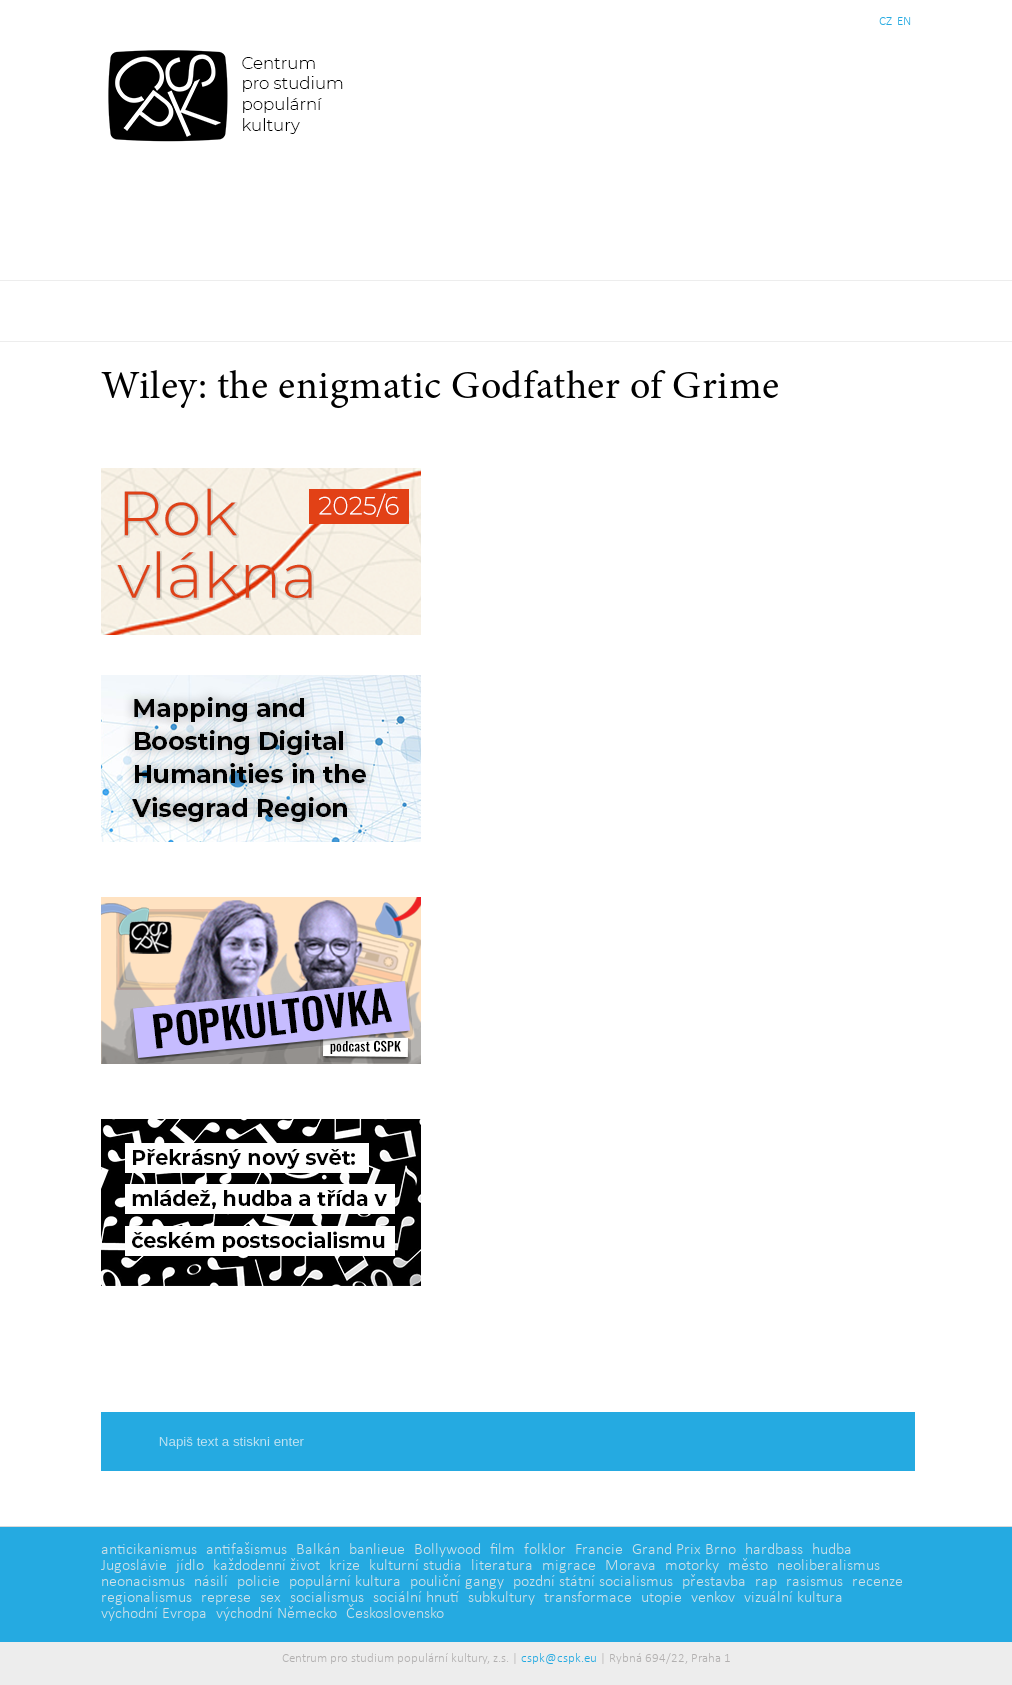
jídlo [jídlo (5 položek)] (190, 1566)
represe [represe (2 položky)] (226, 1598)
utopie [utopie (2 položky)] (661, 1598)
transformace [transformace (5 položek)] (588, 1598)
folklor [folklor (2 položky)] (545, 1550)
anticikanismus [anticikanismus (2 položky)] (149, 1550)
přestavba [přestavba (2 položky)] (714, 1582)
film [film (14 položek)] (502, 1550)
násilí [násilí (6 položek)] (211, 1582)
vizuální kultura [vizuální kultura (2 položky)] (793, 1598)
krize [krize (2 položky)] (344, 1566)
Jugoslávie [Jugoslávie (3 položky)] (134, 1566)
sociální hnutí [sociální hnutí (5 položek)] (416, 1598)
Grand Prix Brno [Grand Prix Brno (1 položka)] (684, 1550)
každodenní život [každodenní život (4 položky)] (266, 1566)
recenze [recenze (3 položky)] (877, 1582)
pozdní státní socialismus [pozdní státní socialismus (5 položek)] (593, 1582)
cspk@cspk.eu (559, 1658)
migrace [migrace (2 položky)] (569, 1566)
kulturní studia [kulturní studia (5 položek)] (415, 1566)
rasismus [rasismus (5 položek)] (814, 1582)
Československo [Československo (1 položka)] (395, 1614)
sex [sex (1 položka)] (270, 1598)
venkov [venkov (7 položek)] (713, 1598)
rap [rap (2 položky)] (766, 1582)
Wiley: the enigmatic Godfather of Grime (440, 389)
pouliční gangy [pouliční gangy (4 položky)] (457, 1582)
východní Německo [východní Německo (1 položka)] (276, 1614)
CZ (885, 21)
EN (904, 21)
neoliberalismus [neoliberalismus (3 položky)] (828, 1566)
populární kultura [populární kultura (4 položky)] (345, 1582)
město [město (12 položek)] (748, 1566)
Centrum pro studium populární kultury (229, 95)
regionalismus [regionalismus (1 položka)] (146, 1598)
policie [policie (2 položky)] (258, 1582)
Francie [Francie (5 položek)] (599, 1550)
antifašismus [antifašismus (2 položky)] (246, 1550)
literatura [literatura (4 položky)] (502, 1566)
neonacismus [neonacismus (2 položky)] (143, 1582)
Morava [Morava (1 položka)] (630, 1566)
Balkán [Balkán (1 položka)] (318, 1550)
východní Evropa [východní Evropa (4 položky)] (154, 1614)
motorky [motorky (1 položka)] (692, 1566)
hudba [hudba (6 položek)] (832, 1550)
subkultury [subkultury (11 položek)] (501, 1598)
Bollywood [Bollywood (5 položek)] (447, 1550)
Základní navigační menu (506, 311)
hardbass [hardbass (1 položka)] (774, 1550)
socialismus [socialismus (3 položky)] (327, 1598)
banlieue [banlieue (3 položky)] (377, 1550)
